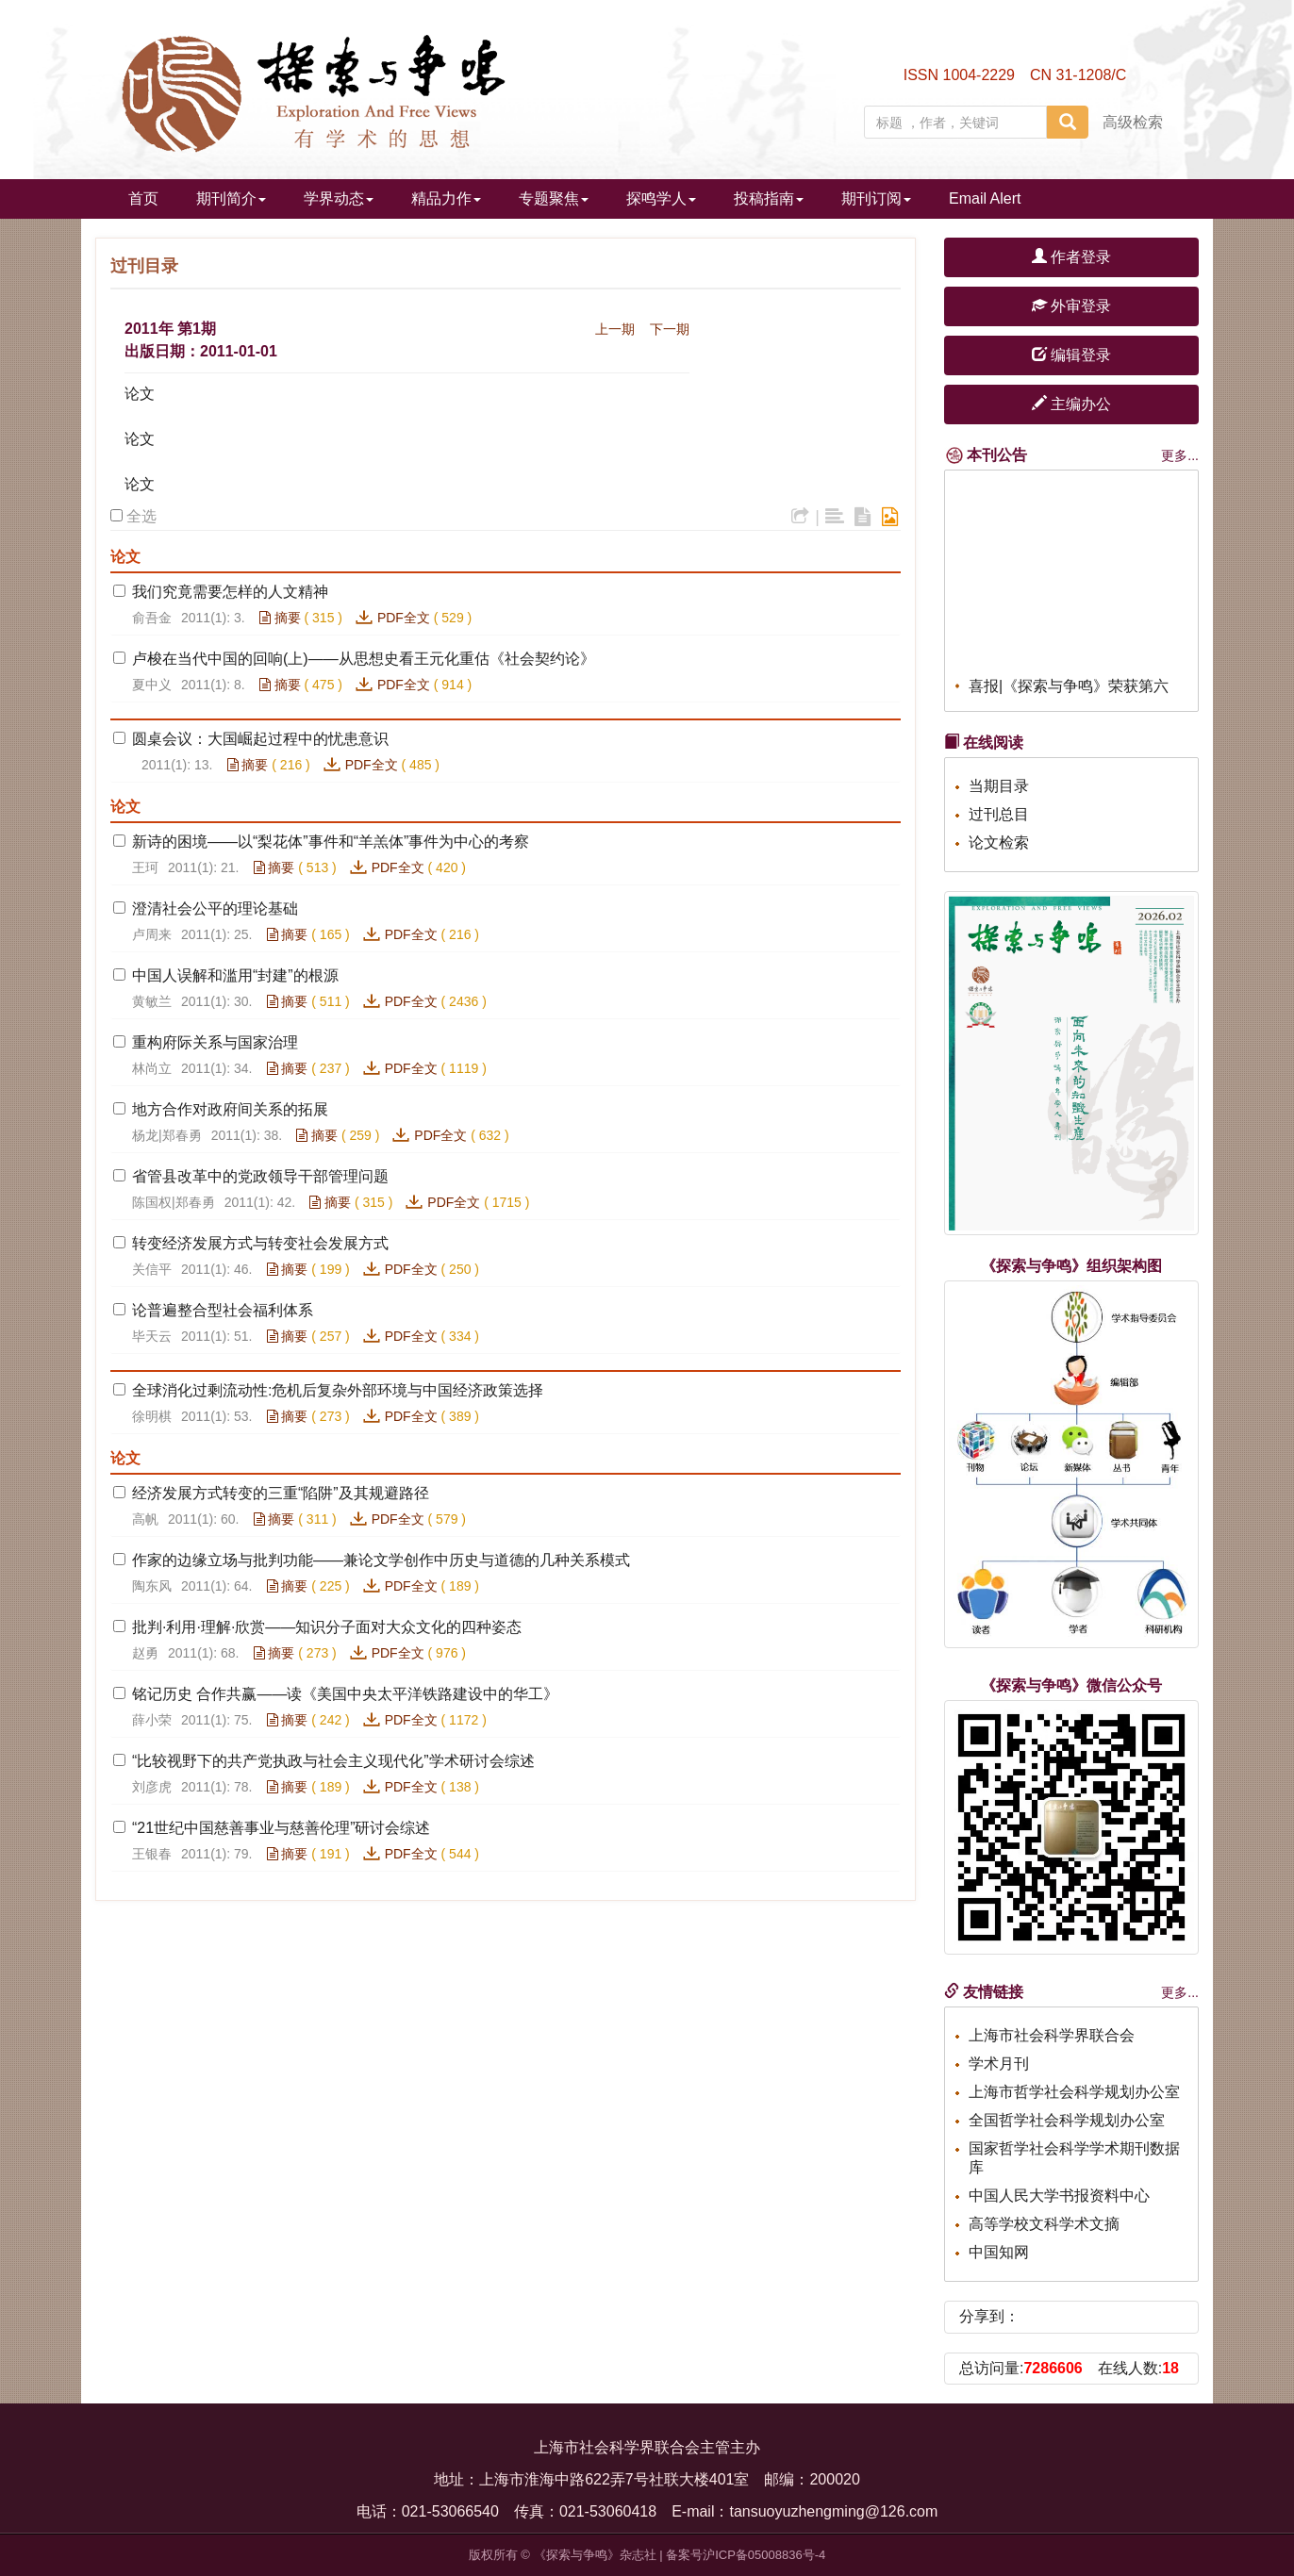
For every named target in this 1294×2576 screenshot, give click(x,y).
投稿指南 (769, 198)
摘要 (280, 617)
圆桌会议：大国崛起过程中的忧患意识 (260, 739)
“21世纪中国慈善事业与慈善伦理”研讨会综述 (281, 1828)
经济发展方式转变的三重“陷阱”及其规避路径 (280, 1493)
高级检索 (1133, 122)
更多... (1180, 455)
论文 (139, 394)
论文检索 (999, 842)
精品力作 (446, 198)
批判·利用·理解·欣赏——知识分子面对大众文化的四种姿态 (327, 1627)
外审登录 (1071, 306)
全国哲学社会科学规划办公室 (1067, 2120)
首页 (143, 198)
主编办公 (1071, 404)
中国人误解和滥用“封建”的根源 (235, 975)
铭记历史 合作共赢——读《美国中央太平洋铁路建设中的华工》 (345, 1694)
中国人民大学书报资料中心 (1059, 2196)
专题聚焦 (554, 198)
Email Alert (984, 198)
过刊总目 (999, 814)
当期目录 (999, 786)
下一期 (669, 329)
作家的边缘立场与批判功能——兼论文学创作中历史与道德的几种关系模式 (381, 1560)
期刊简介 (231, 198)
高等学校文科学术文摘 (1044, 2224)
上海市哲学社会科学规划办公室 (1074, 2092)
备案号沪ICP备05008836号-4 (745, 2555)
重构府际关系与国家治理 (215, 1042)
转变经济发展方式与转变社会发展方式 (260, 1243)
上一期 (615, 329)
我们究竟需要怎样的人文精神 (230, 592)
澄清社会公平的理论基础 (215, 908)
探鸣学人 (661, 198)
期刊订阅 (876, 198)
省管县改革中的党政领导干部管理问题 (260, 1176)
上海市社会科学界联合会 (1052, 2035)
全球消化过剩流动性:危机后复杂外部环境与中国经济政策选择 (337, 1390)
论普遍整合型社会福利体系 (222, 1310)
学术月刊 (999, 2064)
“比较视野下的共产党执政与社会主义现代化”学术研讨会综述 (333, 1761)
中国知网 (999, 2252)
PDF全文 (403, 617)
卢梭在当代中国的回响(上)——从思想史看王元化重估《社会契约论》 (363, 659)
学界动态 (338, 198)
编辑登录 (1071, 355)
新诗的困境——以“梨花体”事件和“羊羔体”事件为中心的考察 (330, 842)
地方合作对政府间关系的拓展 (230, 1109)
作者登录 (1071, 257)
